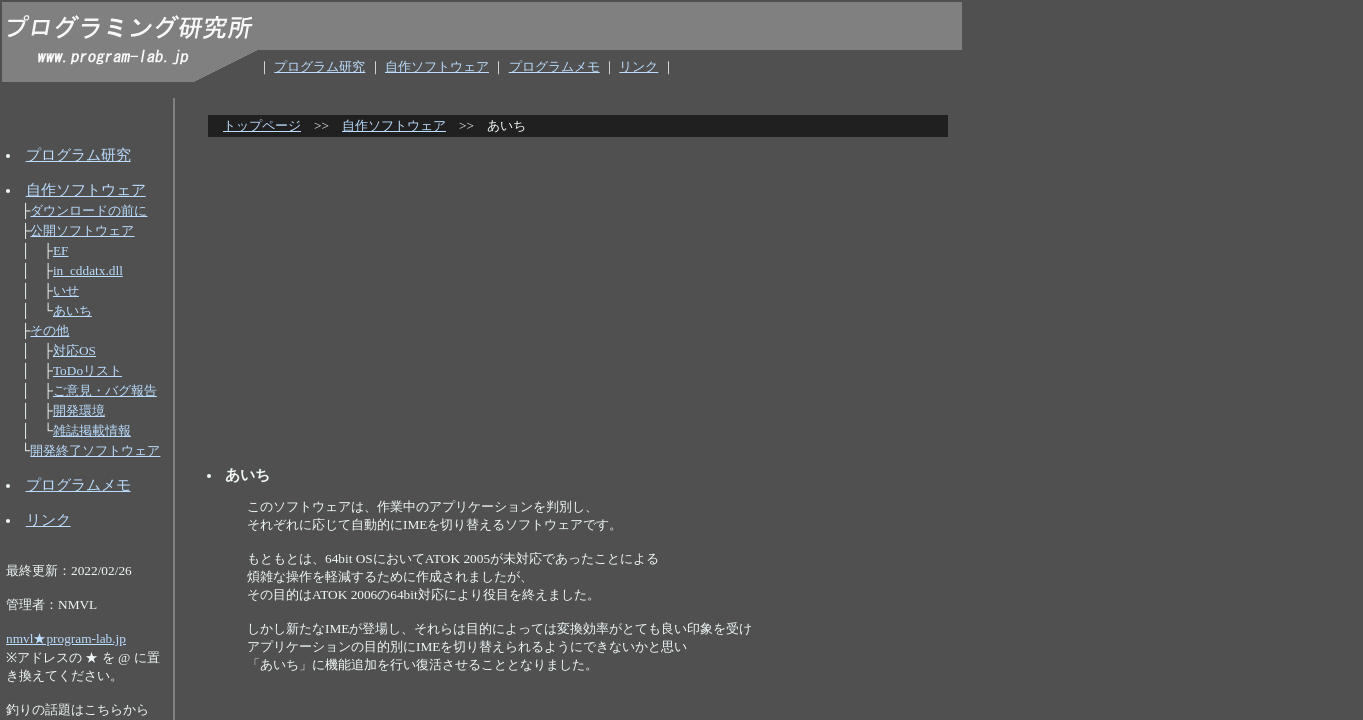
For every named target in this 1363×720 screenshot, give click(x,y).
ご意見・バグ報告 (105, 390)
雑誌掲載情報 (92, 430)
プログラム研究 (319, 66)
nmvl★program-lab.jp (66, 638)
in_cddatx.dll (88, 270)
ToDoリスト (87, 370)
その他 (49, 330)
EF (61, 250)
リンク (638, 66)
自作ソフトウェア (437, 66)
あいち (72, 310)
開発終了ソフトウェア (95, 450)
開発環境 (79, 410)
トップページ (262, 125)
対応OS (74, 350)
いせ (66, 290)
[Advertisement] (583, 294)
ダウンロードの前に (88, 210)
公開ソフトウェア (82, 230)
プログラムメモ (554, 66)
